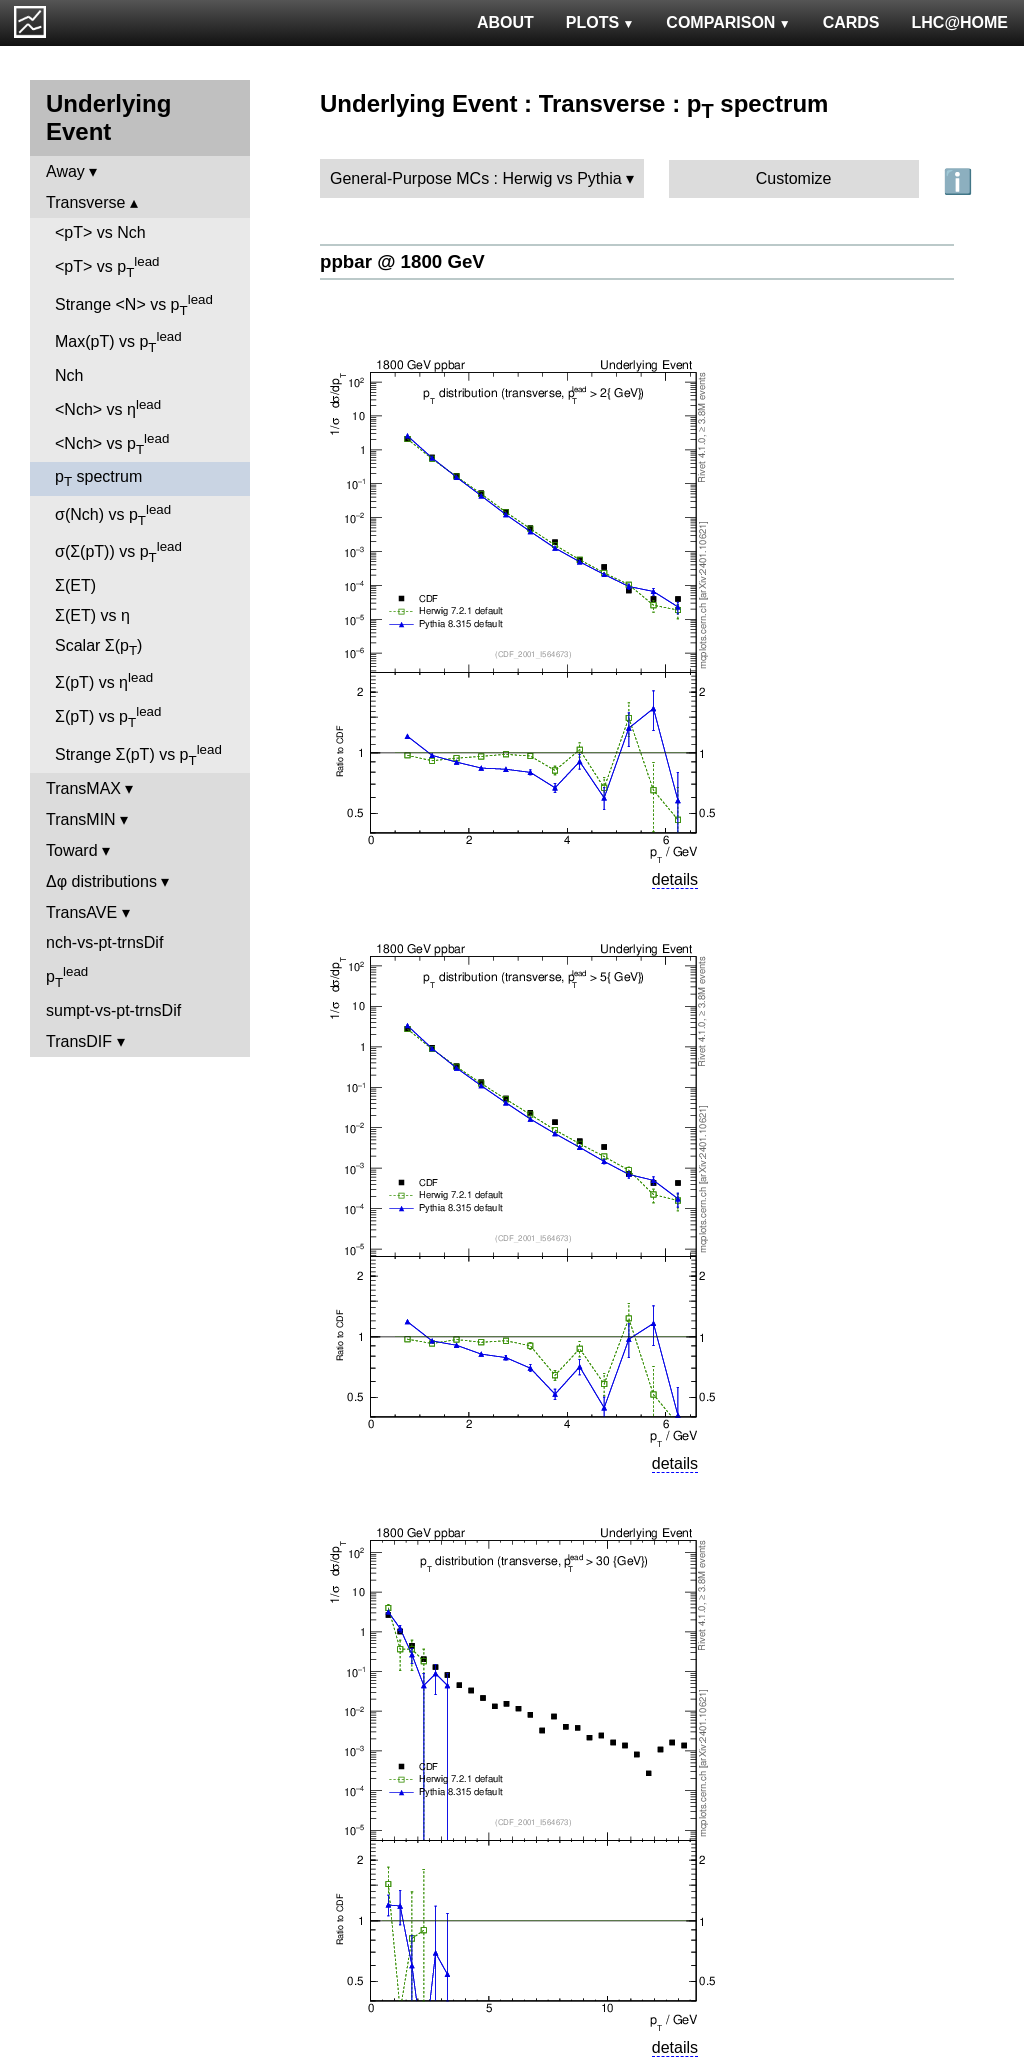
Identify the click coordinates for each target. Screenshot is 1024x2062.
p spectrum (98, 478)
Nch (69, 375)
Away (65, 171)
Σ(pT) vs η (104, 680)
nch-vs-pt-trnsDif (104, 942)
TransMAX (83, 788)
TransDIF (79, 1041)
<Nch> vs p (112, 444)
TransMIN (81, 819)
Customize (794, 178)
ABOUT (505, 22)
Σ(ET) (75, 585)
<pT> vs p (107, 267)
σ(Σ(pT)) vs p (118, 552)
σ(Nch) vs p (113, 515)
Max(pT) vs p (118, 342)
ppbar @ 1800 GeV (402, 261)
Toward (72, 850)
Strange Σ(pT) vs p (138, 755)
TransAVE (81, 912)
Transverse (85, 202)
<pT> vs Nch (100, 232)
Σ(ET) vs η (92, 615)
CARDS (851, 22)
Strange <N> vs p (134, 305)
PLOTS (600, 22)
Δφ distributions (101, 881)
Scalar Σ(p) (98, 647)
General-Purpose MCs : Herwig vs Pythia (476, 178)
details (675, 879)
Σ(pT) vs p (108, 717)
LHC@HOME (960, 22)
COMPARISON (728, 22)
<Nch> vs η (108, 407)
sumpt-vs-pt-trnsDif (113, 1010)
